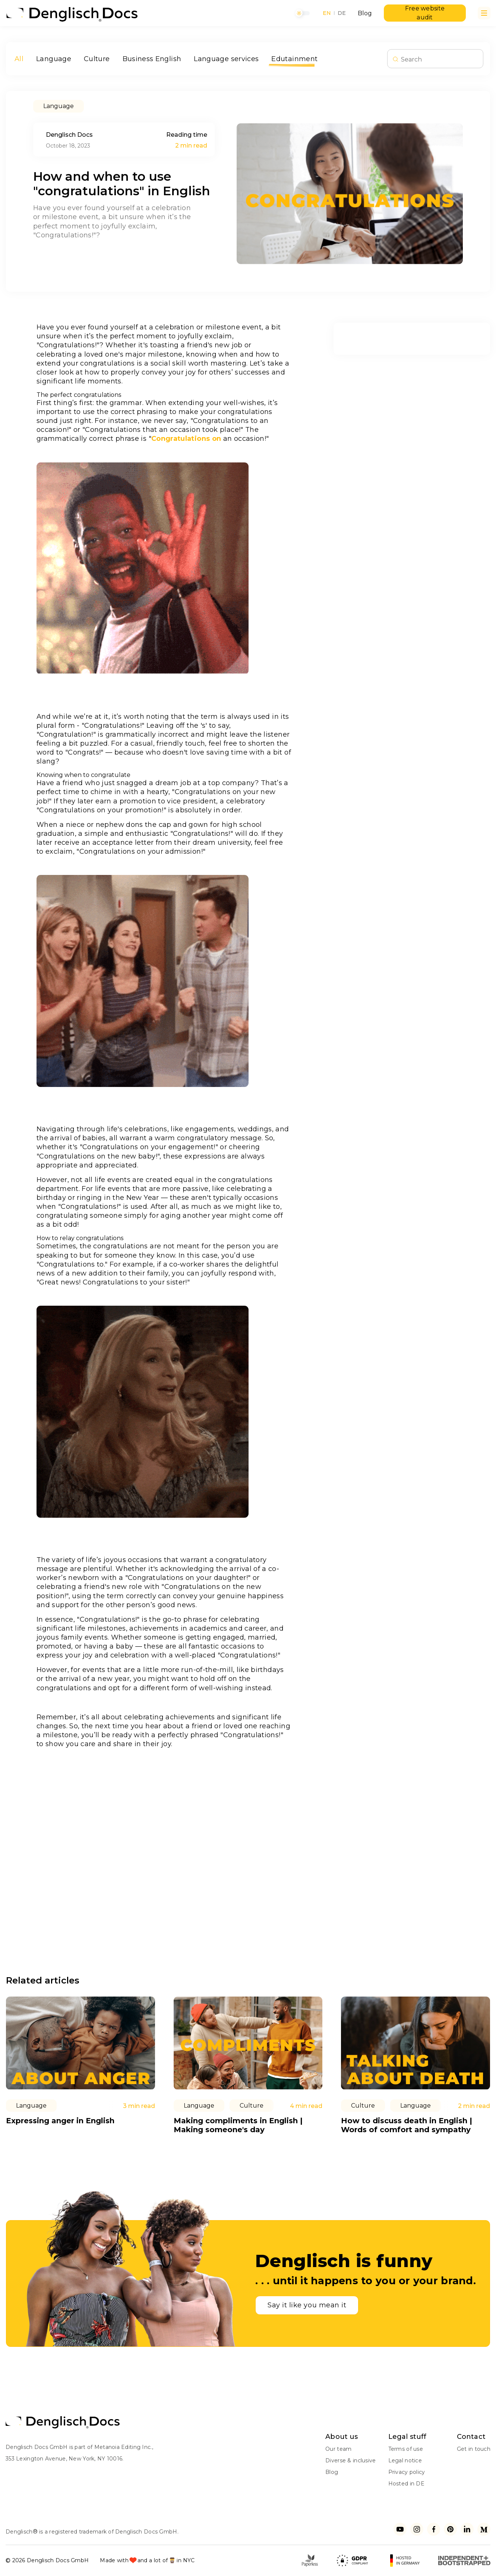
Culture (97, 59)
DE (342, 13)
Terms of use (405, 2449)
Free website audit (425, 13)
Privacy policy (406, 2472)
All (19, 59)
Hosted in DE (406, 2483)
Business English (152, 59)
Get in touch (473, 2449)
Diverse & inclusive (350, 2460)
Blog (365, 13)
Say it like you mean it (307, 2305)
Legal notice (405, 2460)
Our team (338, 2449)
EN (327, 13)
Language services (226, 59)
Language (53, 59)
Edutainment (294, 59)
